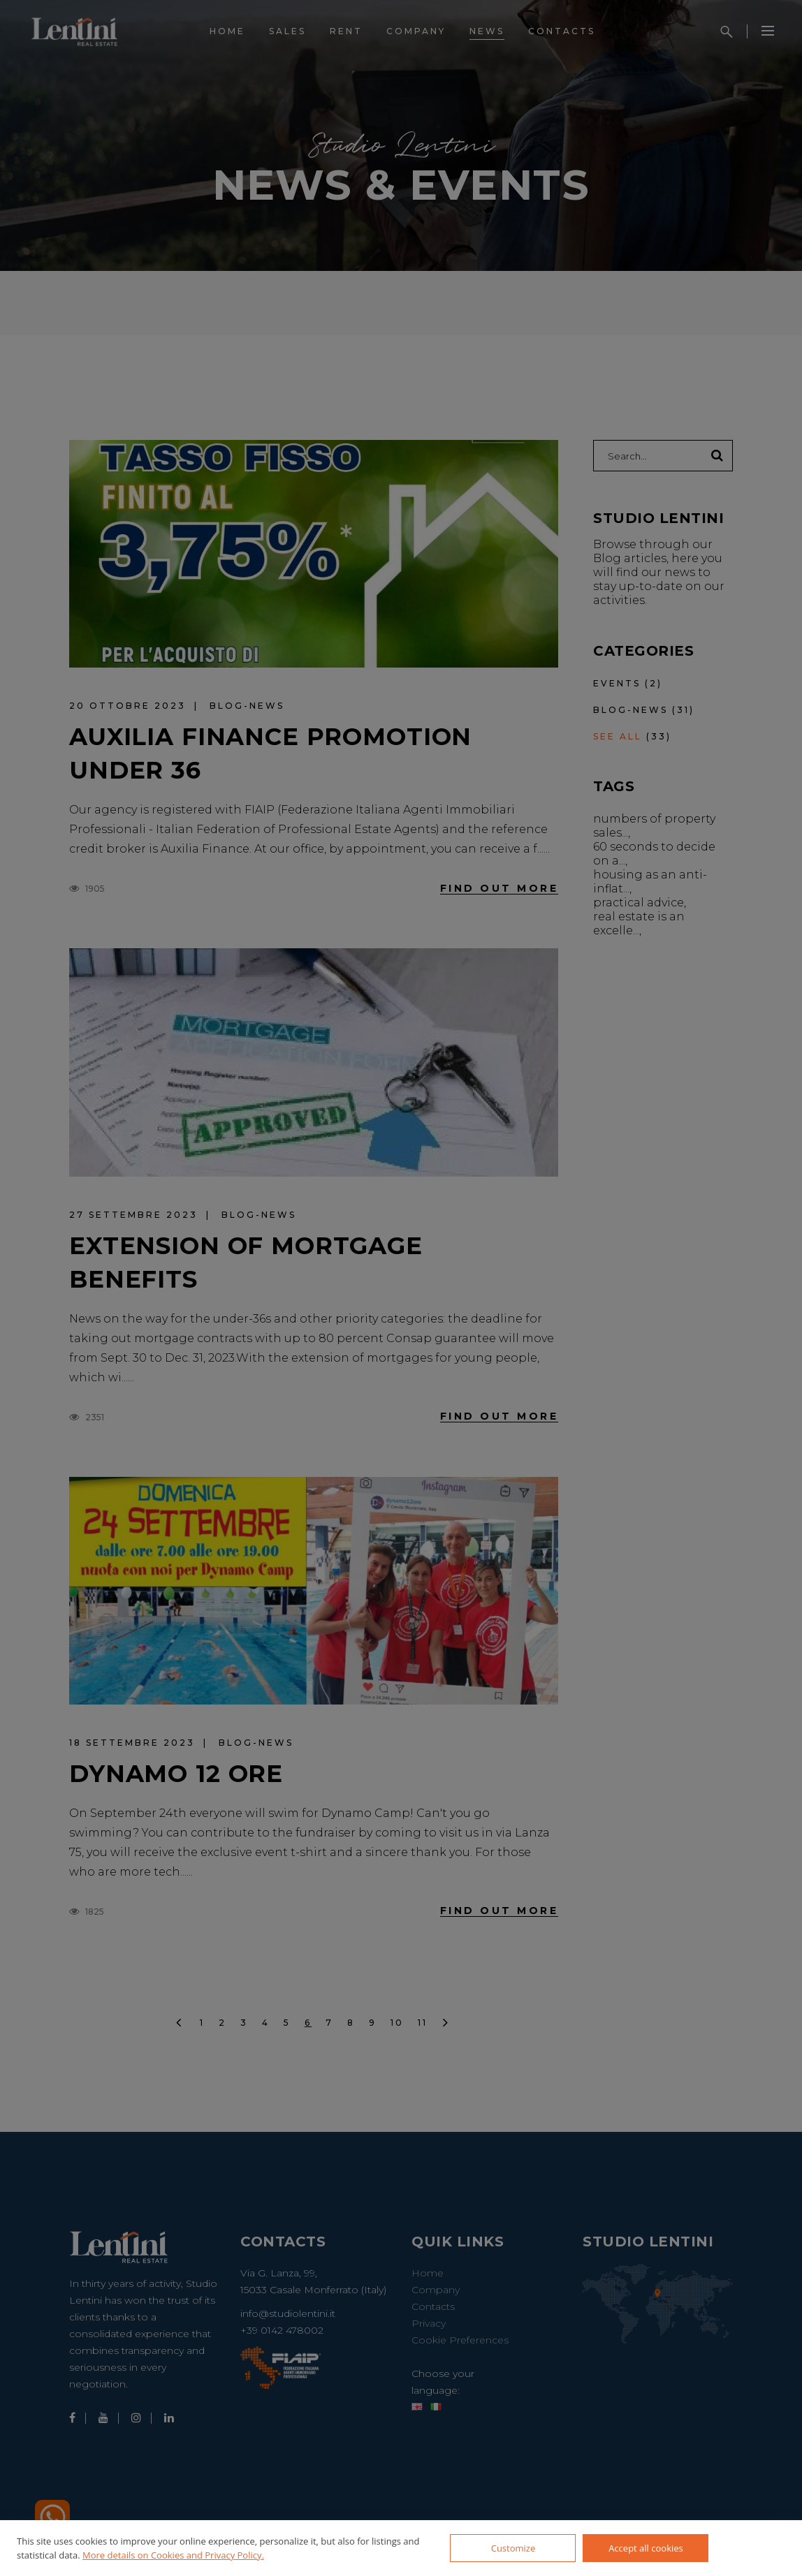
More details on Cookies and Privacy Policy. (173, 2555)
